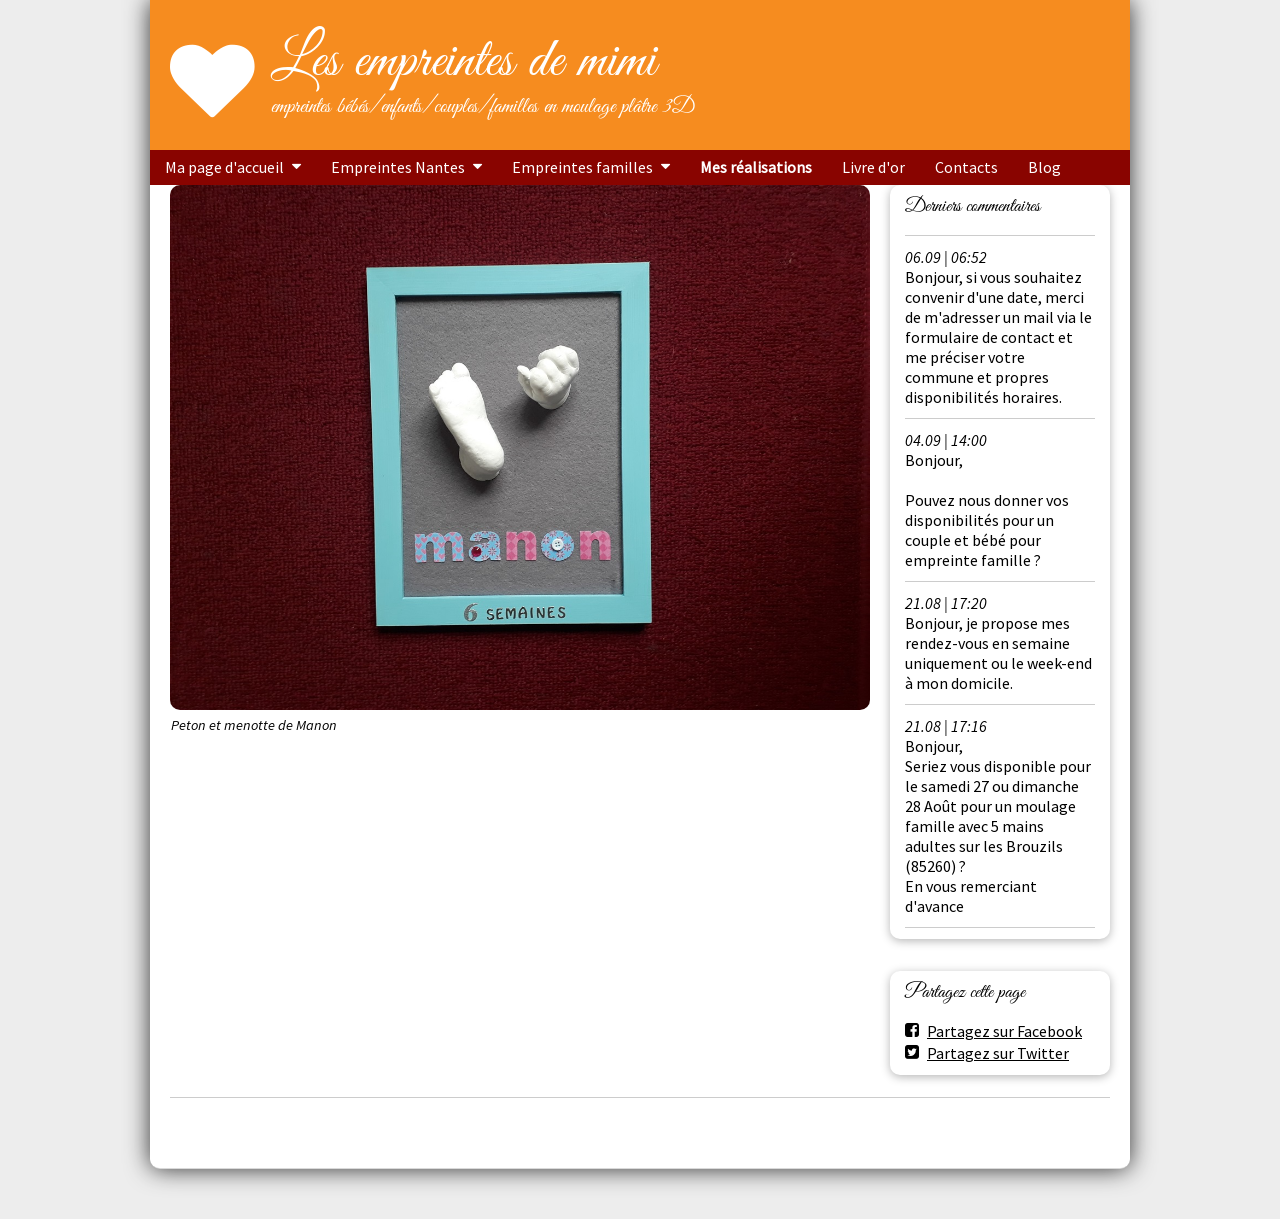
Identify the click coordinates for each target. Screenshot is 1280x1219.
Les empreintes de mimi (463, 62)
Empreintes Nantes (398, 167)
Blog (1044, 167)
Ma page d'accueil (224, 167)
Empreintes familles (582, 167)
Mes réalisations (756, 167)
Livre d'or (873, 167)
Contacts (966, 167)
